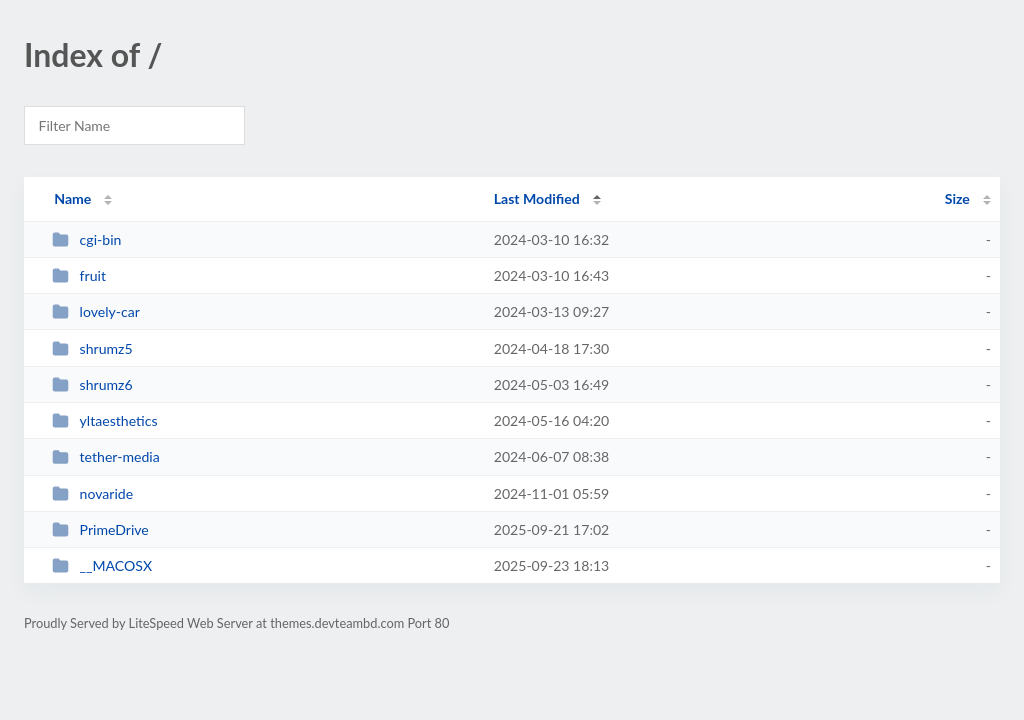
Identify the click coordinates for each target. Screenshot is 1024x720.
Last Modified (537, 198)
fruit (79, 275)
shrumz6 (92, 384)
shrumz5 (92, 348)
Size (957, 198)
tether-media (106, 456)
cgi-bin (86, 239)
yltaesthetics (104, 420)
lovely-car (96, 311)
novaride (92, 493)
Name (72, 198)
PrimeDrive (100, 529)
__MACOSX (102, 565)
